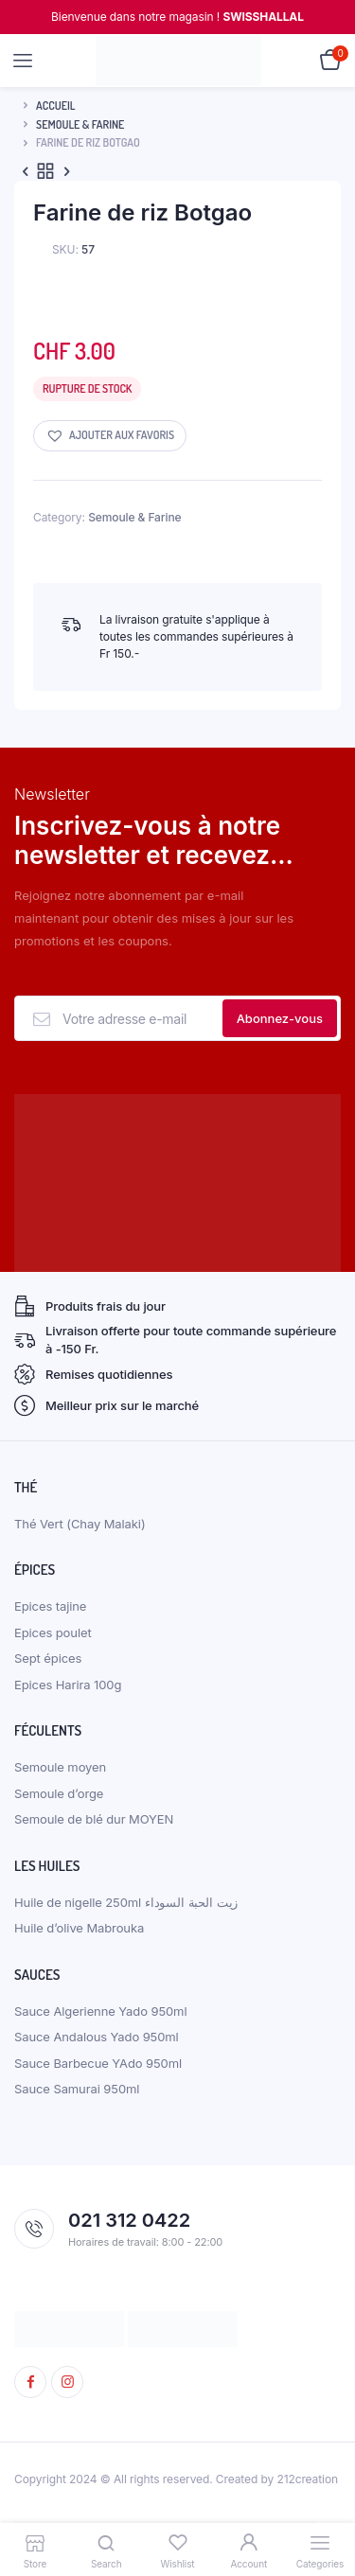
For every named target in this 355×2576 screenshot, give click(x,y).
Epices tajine (50, 1606)
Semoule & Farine (80, 124)
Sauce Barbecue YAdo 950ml (98, 2063)
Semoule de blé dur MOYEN (93, 1818)
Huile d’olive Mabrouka (79, 1927)
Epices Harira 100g (67, 1684)
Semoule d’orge (58, 1793)
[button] (109, 435)
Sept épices (47, 1658)
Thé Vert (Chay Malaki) (80, 1523)
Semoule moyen (60, 1766)
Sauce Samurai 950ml (76, 2088)
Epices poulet (53, 1632)
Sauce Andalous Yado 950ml (96, 2036)
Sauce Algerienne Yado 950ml (100, 2011)
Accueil (56, 105)
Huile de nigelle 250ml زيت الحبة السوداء (126, 1902)
